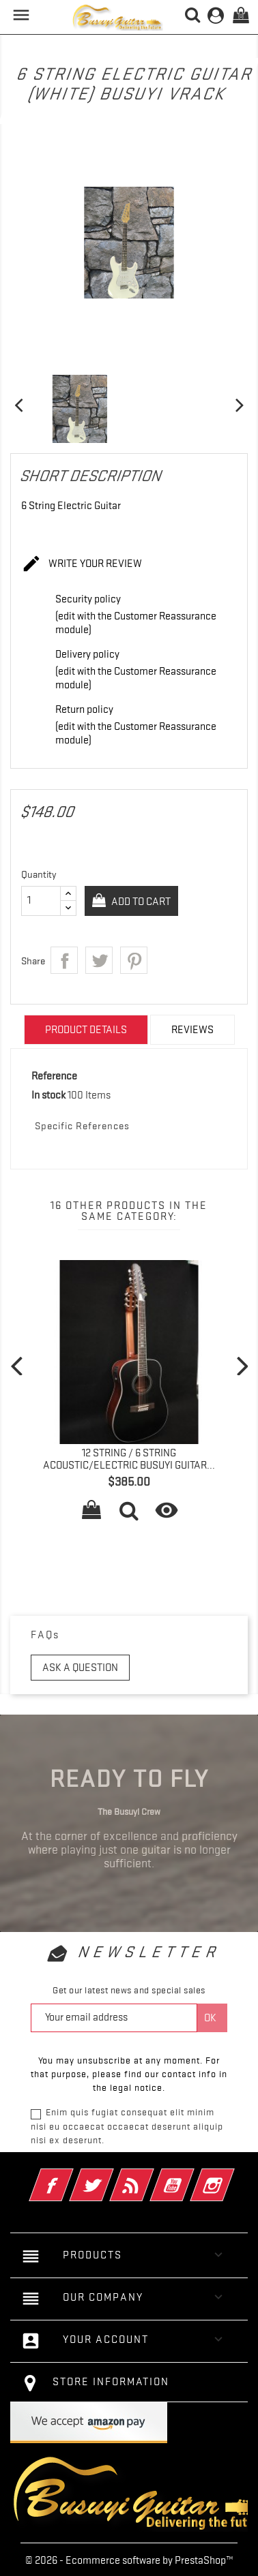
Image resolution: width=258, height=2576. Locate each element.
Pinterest (134, 960)
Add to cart (140, 901)
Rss (150, 2176)
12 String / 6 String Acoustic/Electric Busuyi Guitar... (129, 1459)
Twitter (110, 2176)
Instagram (231, 2176)
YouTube (190, 2176)
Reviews (192, 1030)
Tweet (99, 960)
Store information (111, 2382)
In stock (48, 1095)
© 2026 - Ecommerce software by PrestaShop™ (129, 2560)
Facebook (70, 2176)
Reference (54, 1076)
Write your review (81, 564)
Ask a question (80, 1667)
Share (64, 960)
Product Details (86, 1030)
